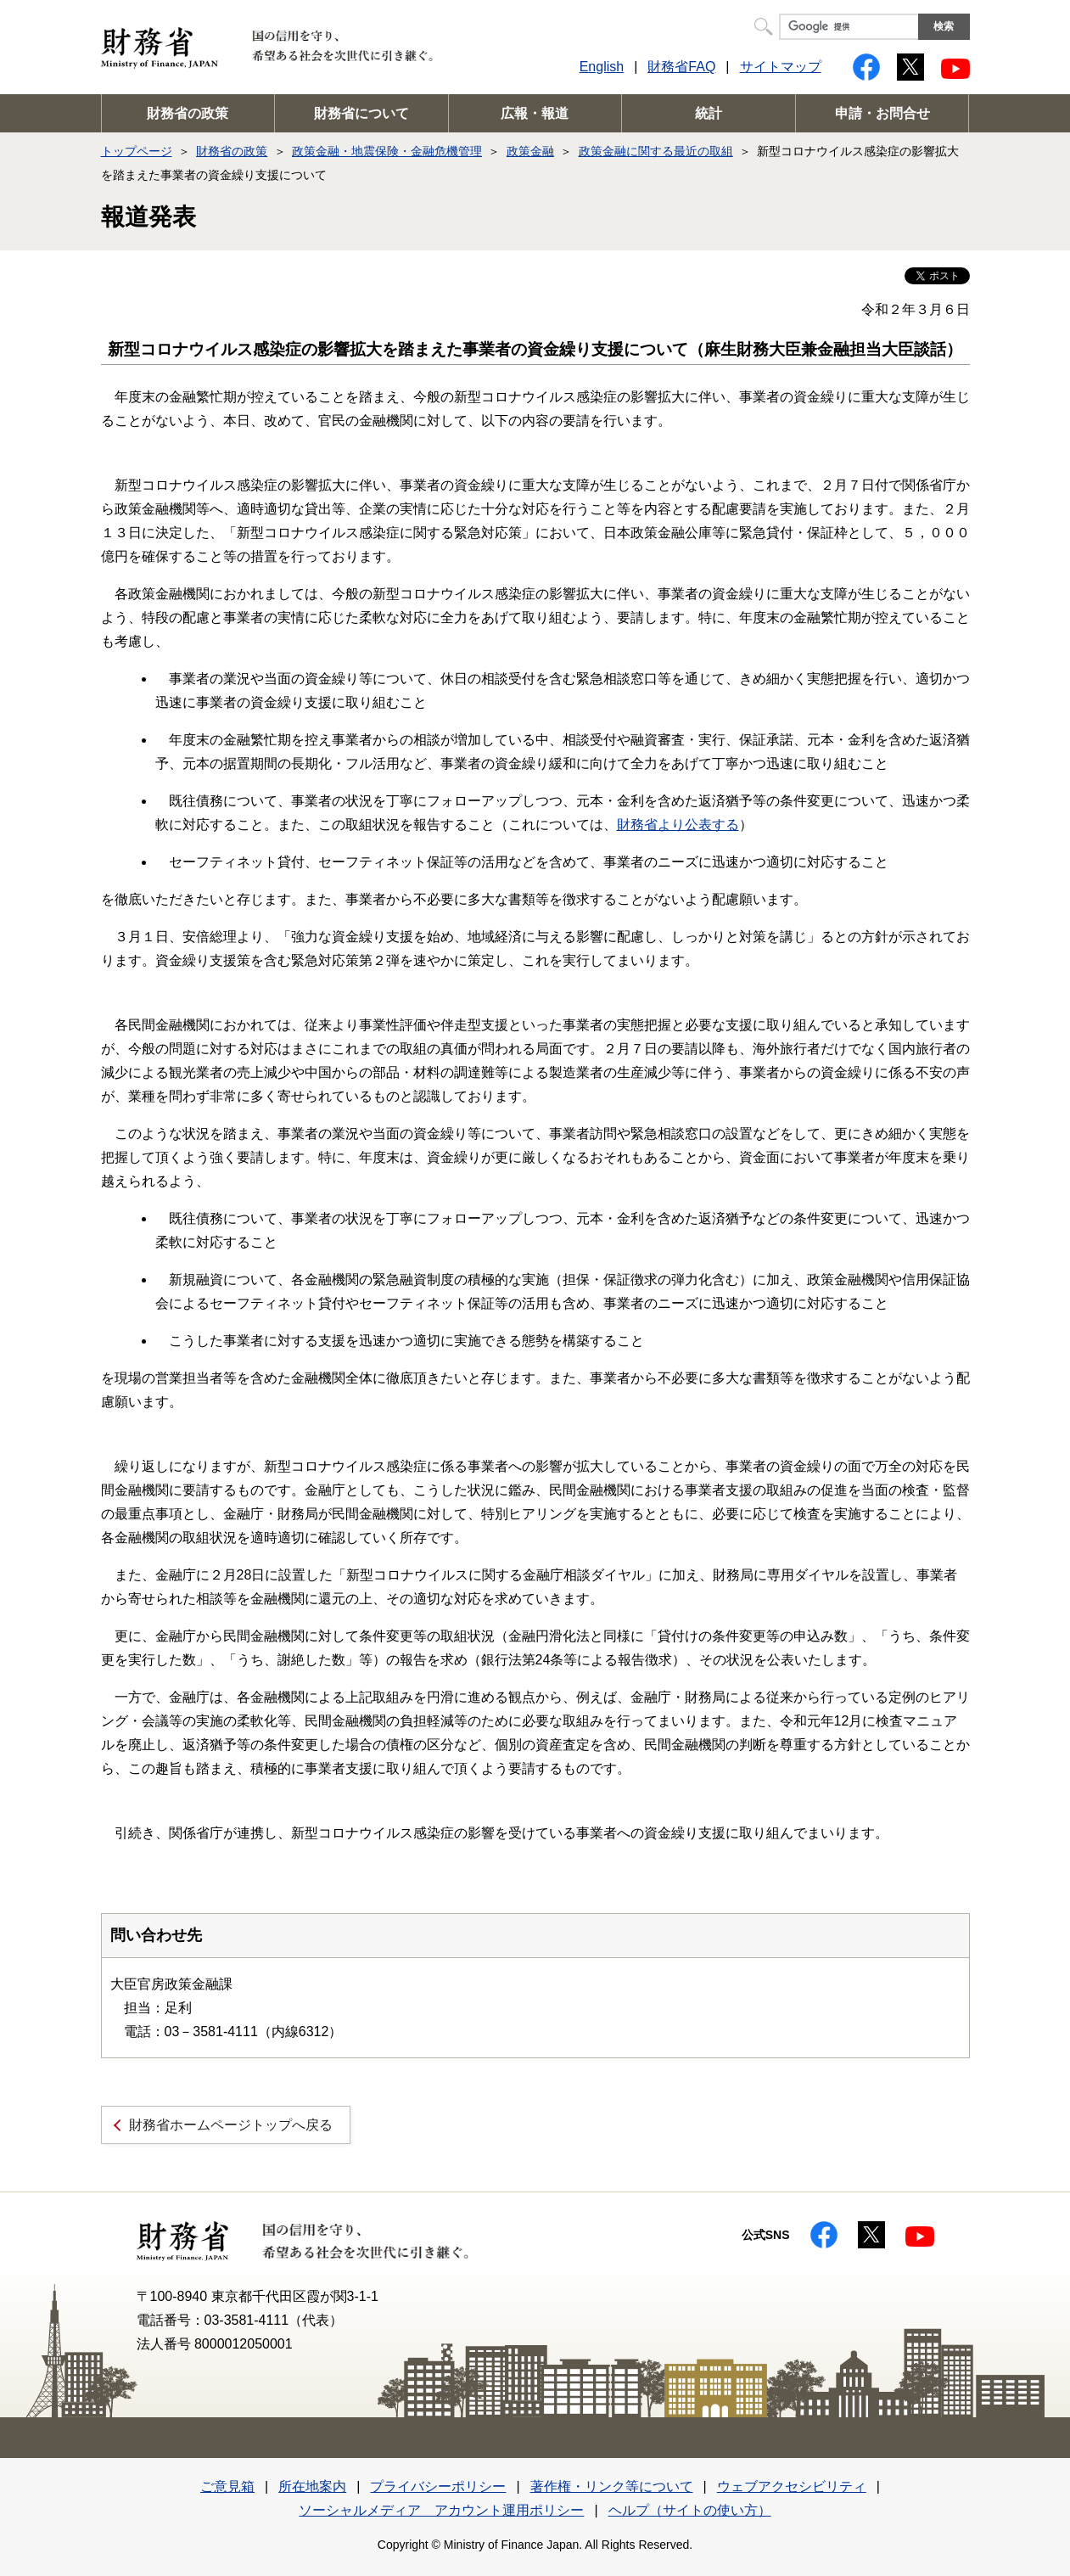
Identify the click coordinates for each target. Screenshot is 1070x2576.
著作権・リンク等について (611, 2486)
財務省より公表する (678, 824)
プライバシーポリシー (438, 2486)
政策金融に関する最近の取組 (656, 151)
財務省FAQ (681, 66)
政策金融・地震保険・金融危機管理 (387, 151)
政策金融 (530, 151)
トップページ (136, 151)
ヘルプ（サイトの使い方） (689, 2510)
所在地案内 (312, 2486)
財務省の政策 (187, 113)
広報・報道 (535, 113)
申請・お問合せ (882, 113)
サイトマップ (780, 66)
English (602, 66)
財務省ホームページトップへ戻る (231, 2125)
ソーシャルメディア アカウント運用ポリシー (441, 2510)
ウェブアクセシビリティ (791, 2486)
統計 (708, 113)
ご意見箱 (227, 2486)
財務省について (361, 113)
